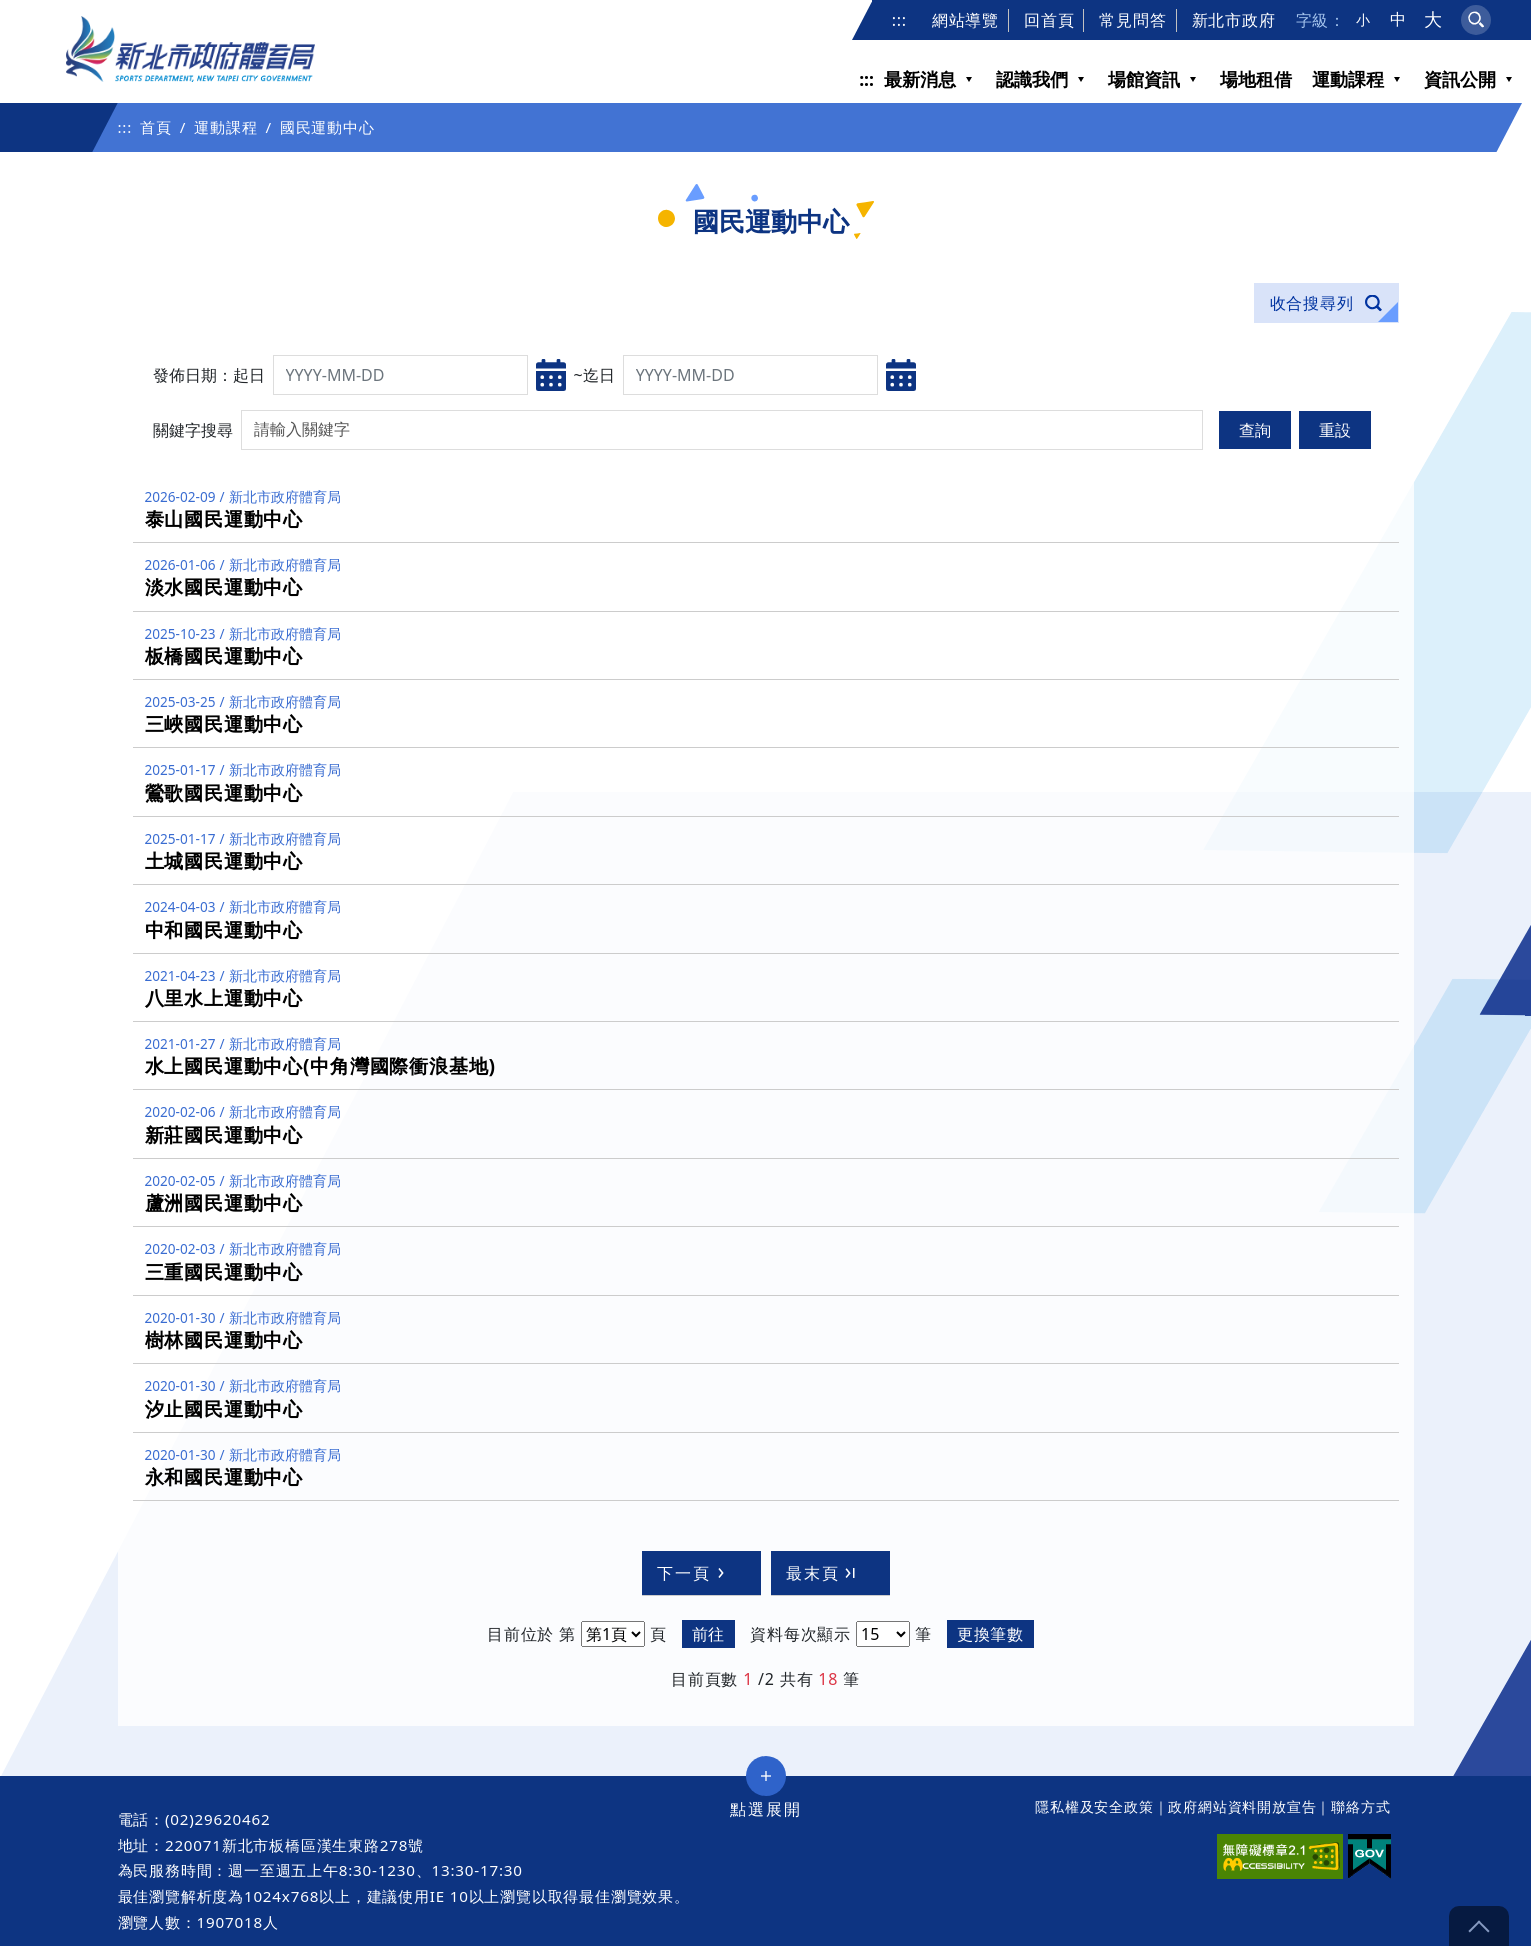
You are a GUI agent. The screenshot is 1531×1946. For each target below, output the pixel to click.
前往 (709, 1634)
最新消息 (920, 79)
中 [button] (1398, 19)
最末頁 (823, 1573)
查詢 (1255, 430)
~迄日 (594, 375)
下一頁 (694, 1573)
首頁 (156, 127)
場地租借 (1256, 79)
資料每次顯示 (800, 1634)
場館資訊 (1144, 79)
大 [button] (1433, 19)
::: (899, 20)
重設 (1335, 430)
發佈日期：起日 (209, 375)
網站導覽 (965, 20)
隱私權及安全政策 (1094, 1806)
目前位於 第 (531, 1634)
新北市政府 (1234, 20)
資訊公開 (1460, 79)
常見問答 (1132, 20)
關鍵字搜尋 (193, 430)
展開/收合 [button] (766, 1776)
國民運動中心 (327, 127)
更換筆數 (990, 1634)
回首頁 (1049, 20)
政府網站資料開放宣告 (1242, 1806)
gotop (1479, 1926)
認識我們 (1032, 79)
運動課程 (1348, 79)
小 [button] (1363, 20)
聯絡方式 (1360, 1806)
